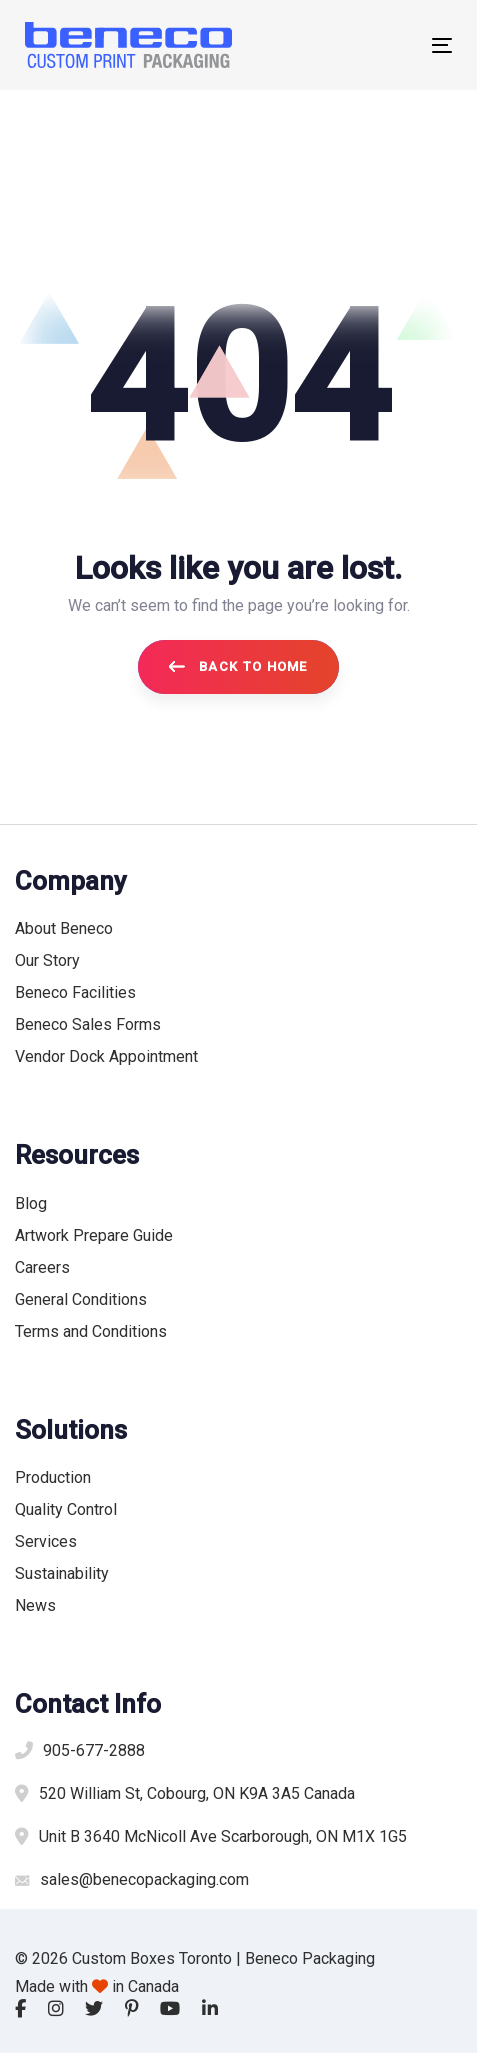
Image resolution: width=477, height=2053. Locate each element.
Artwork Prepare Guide (94, 1235)
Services (46, 1541)
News (35, 1605)
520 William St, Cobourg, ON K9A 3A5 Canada (197, 1793)
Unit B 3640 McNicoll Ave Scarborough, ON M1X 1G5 (223, 1836)
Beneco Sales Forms (88, 1024)
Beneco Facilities (75, 992)
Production (53, 1477)
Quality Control (66, 1509)
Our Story (47, 960)
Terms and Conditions (91, 1331)
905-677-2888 (94, 1750)
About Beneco (64, 928)
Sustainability (62, 1573)
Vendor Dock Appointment (106, 1056)
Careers (42, 1267)
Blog (31, 1203)
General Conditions (81, 1299)
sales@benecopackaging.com (144, 1879)
